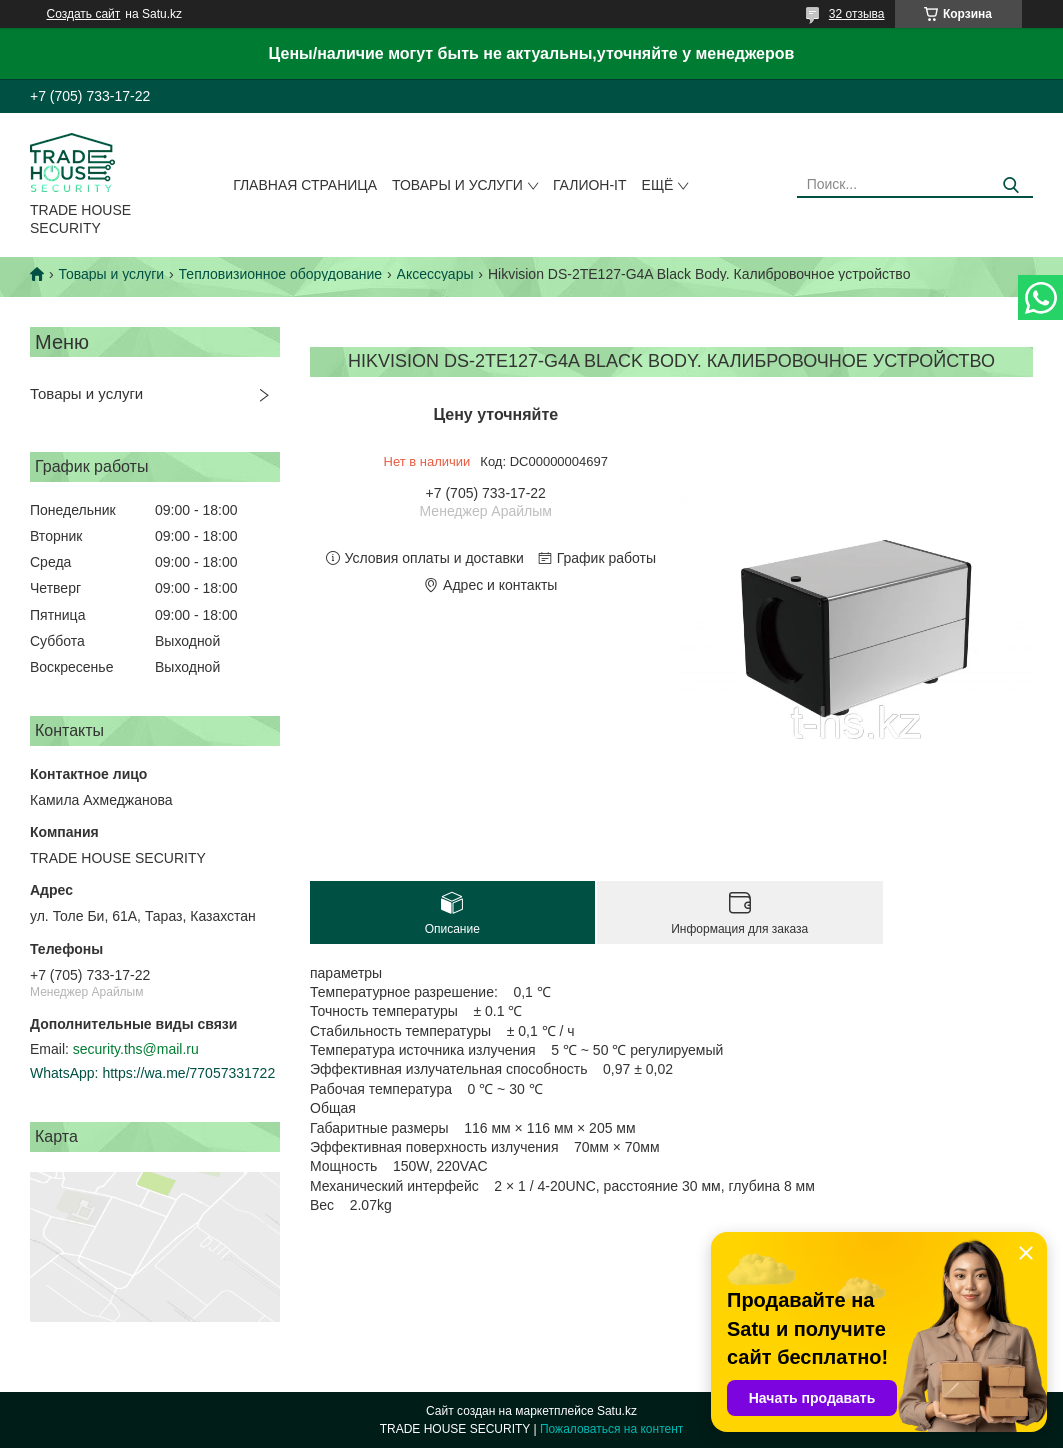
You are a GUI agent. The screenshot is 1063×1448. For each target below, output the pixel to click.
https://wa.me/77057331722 (188, 1073)
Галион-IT (590, 185)
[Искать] (1010, 185)
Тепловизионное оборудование (281, 274)
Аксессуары (435, 274)
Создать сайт (84, 14)
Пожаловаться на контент (611, 1429)
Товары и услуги (457, 185)
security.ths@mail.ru (136, 1049)
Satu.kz (617, 1411)
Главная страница (305, 185)
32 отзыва (857, 14)
